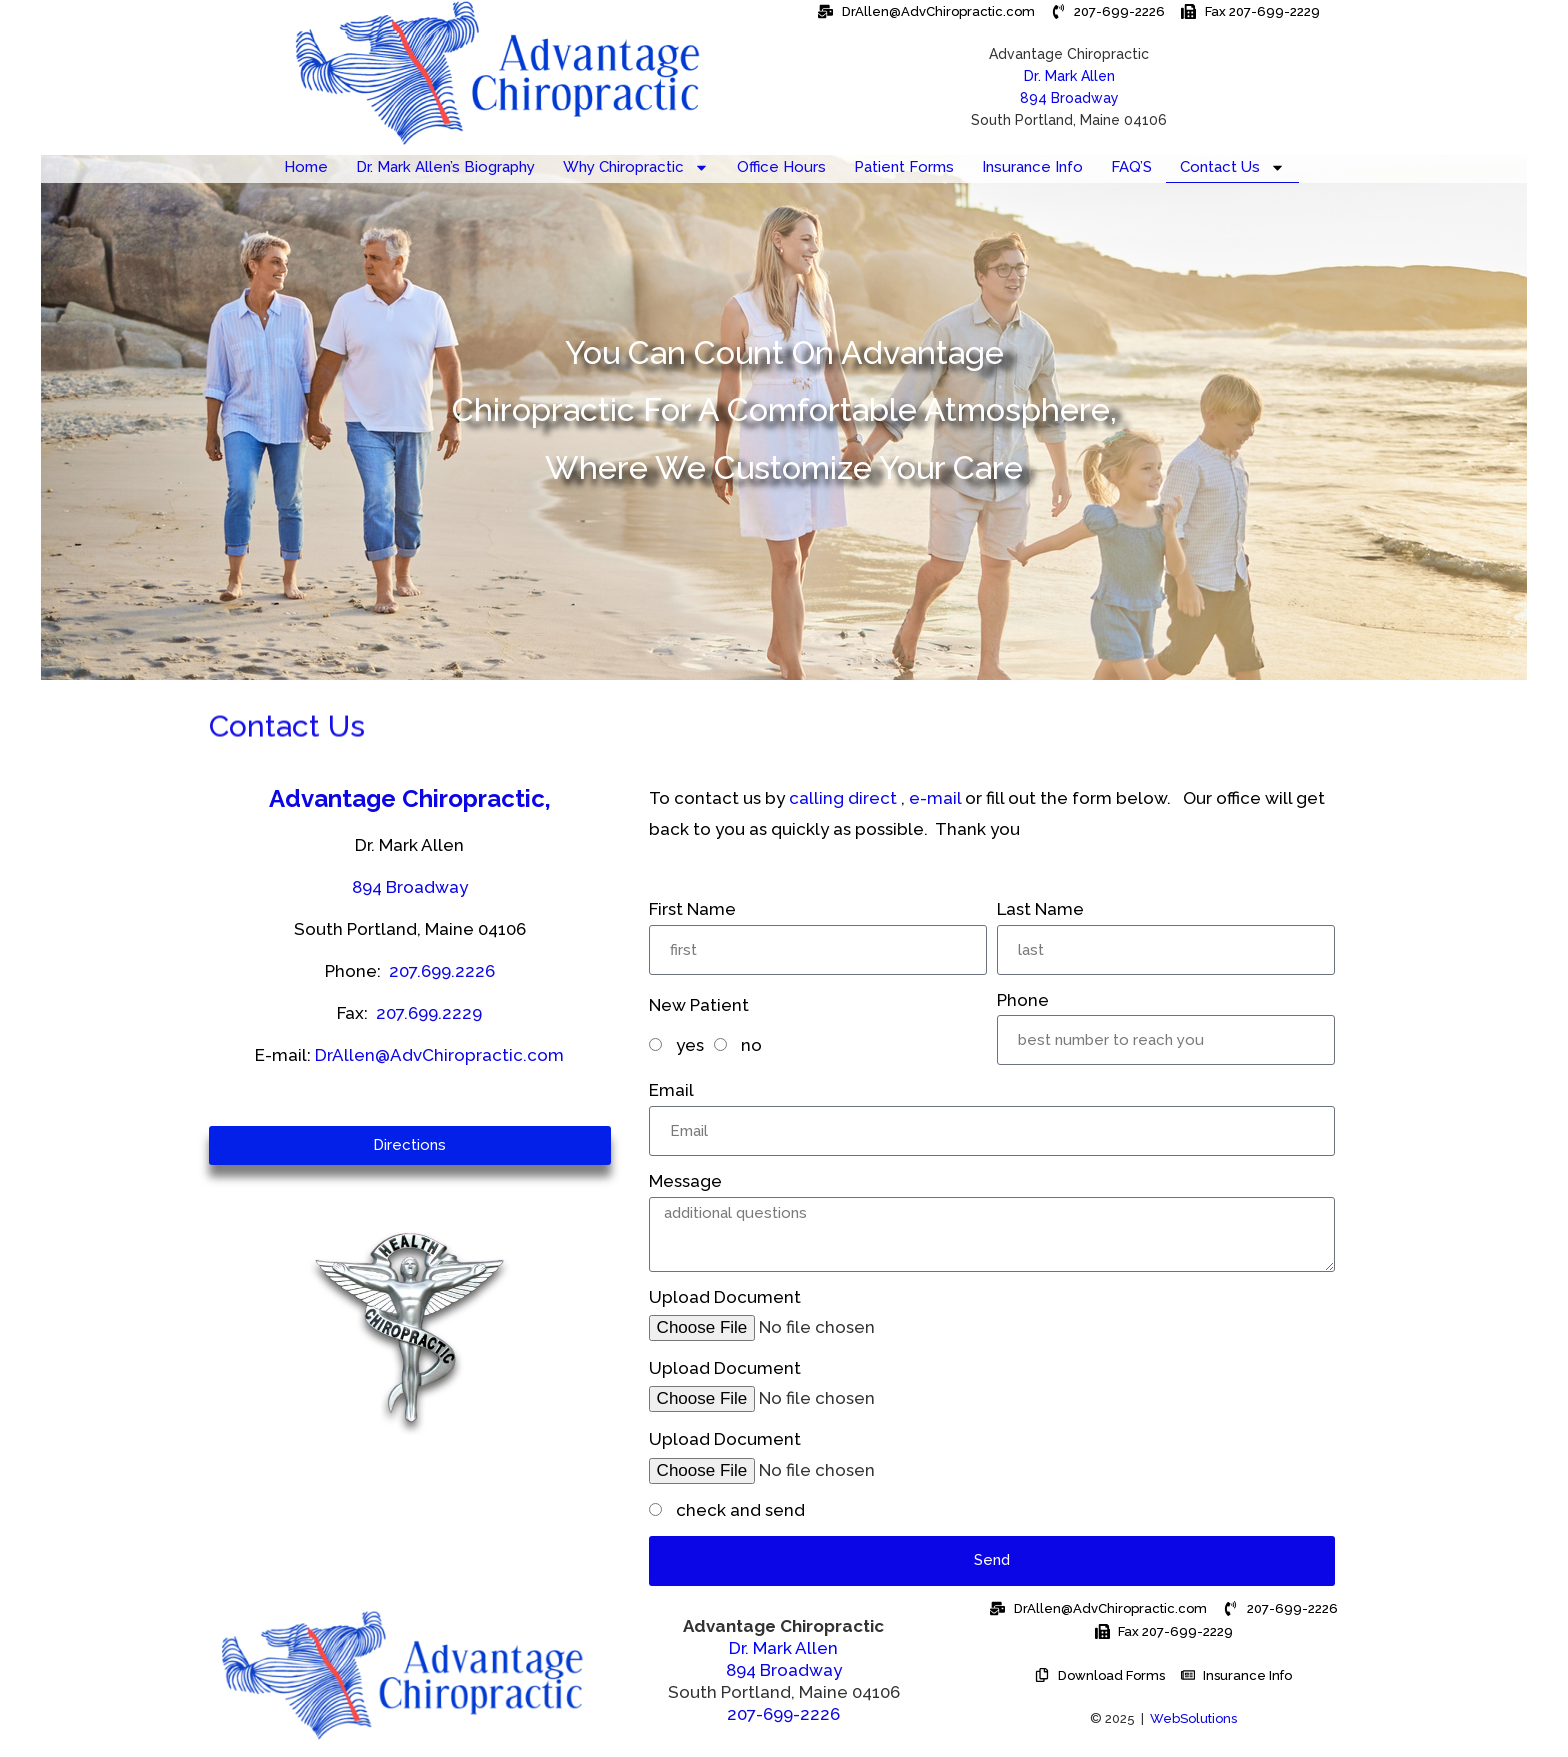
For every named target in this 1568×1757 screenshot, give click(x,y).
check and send (740, 1510)
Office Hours (781, 167)
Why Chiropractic (636, 167)
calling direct (843, 798)
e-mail (935, 798)
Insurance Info (1032, 167)
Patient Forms (904, 167)
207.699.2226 (442, 971)
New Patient (699, 1005)
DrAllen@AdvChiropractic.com (439, 1055)
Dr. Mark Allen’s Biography (445, 167)
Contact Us (1232, 167)
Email (671, 1090)
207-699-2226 (783, 1714)
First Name (692, 909)
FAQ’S (1131, 167)
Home (306, 167)
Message (685, 1181)
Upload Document (725, 1297)
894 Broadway (1069, 98)
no (751, 1045)
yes (690, 1045)
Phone (1023, 1000)
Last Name (1040, 909)
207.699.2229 (429, 1013)
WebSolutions (1193, 1718)
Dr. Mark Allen (783, 1648)
